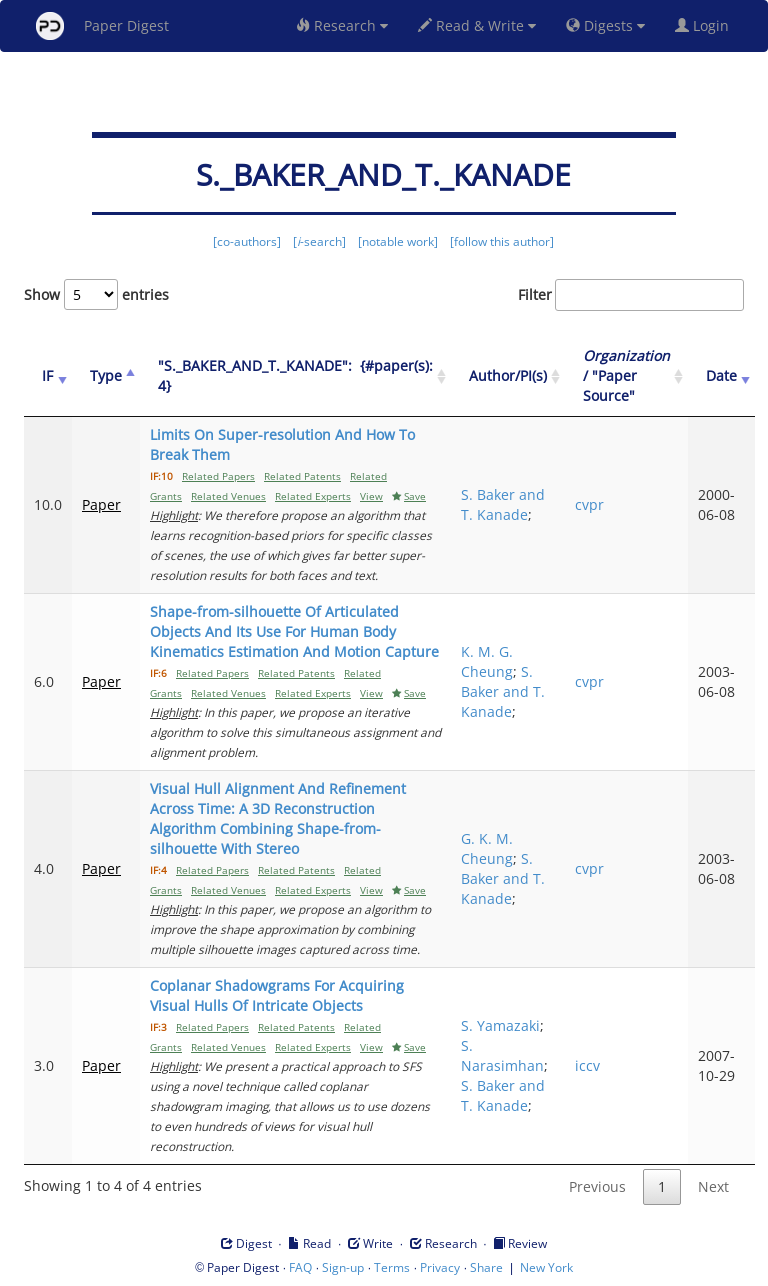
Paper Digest (102, 26)
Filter (631, 295)
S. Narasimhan (502, 1055)
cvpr (589, 504)
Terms (392, 1267)
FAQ (300, 1267)
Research (342, 25)
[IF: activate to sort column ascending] (48, 376)
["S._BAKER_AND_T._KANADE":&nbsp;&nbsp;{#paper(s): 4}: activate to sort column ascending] (295, 376)
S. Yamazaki (500, 1025)
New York (546, 1267)
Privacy (440, 1267)
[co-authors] (247, 241)
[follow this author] (502, 241)
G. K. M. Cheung (487, 848)
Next (713, 1186)
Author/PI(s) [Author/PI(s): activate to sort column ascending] (508, 375)
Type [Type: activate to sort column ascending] (106, 375)
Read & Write (477, 25)
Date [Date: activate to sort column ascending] (721, 375)
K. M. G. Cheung (487, 661)
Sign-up (343, 1267)
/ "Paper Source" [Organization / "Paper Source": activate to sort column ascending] (626, 375)
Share (486, 1267)
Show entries (96, 294)
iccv (587, 1065)
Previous (597, 1186)
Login (706, 25)
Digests (605, 25)
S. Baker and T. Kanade (503, 504)
